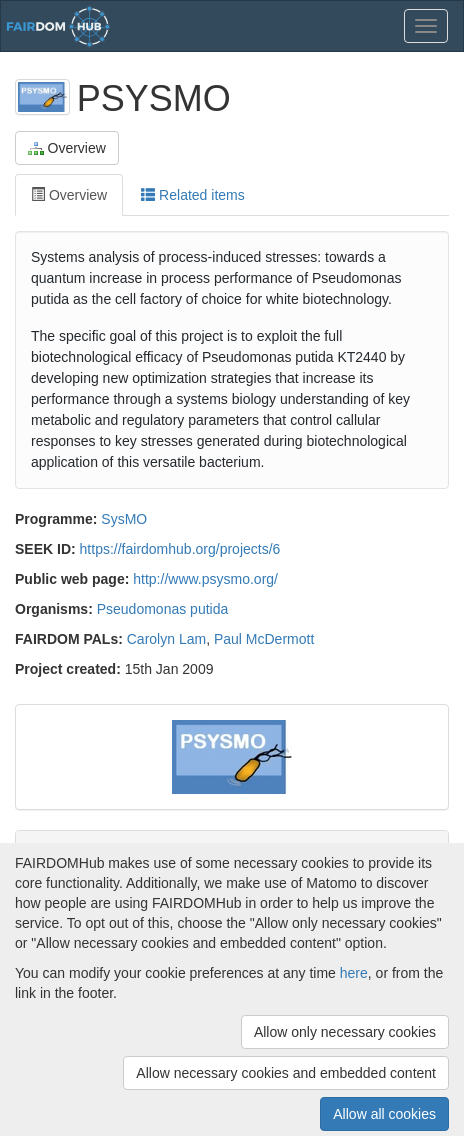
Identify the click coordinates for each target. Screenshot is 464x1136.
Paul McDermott (264, 639)
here (354, 973)
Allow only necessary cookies (345, 1032)
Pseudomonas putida (163, 609)
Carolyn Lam (166, 639)
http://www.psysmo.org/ (205, 579)
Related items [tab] (192, 195)
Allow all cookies (384, 1114)
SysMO (124, 519)
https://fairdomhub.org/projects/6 (180, 549)
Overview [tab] (69, 195)
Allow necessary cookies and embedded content (286, 1073)
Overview (67, 148)
